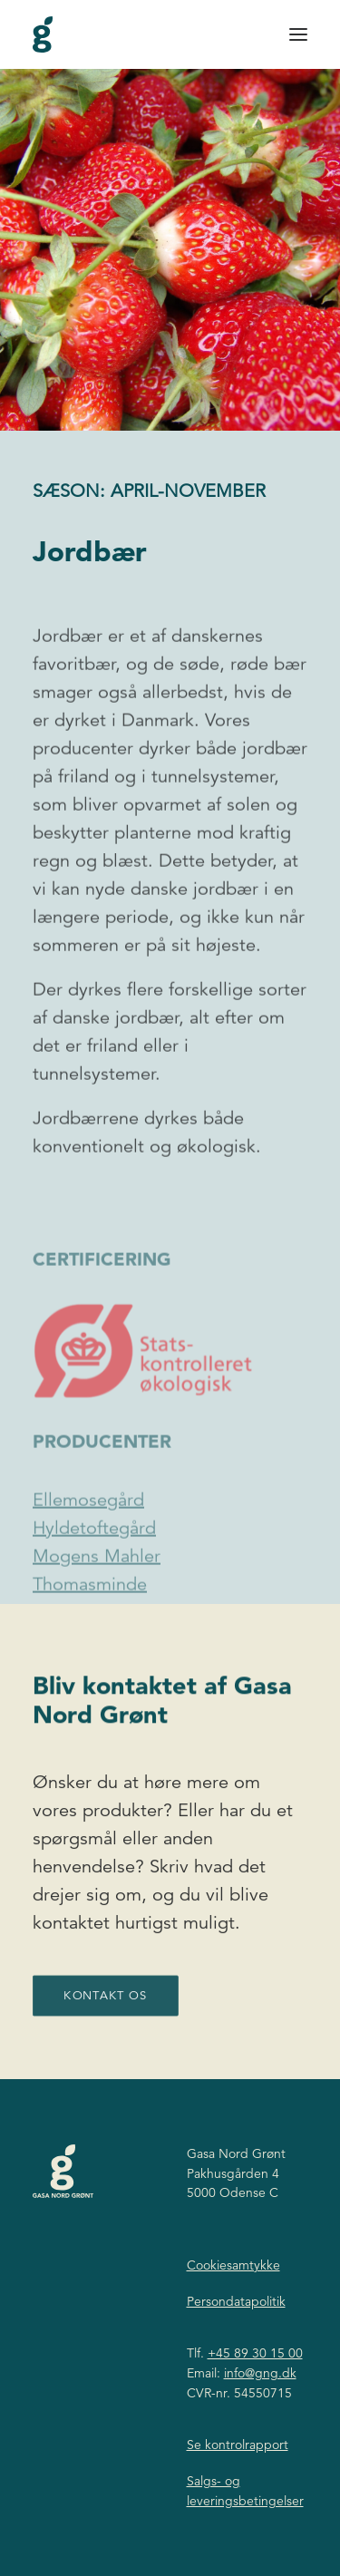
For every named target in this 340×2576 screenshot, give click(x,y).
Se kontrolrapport (237, 2444)
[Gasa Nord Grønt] (43, 34)
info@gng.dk (260, 2373)
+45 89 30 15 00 (255, 2353)
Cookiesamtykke (233, 2265)
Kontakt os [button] (105, 2025)
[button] (298, 34)
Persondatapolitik (236, 2301)
